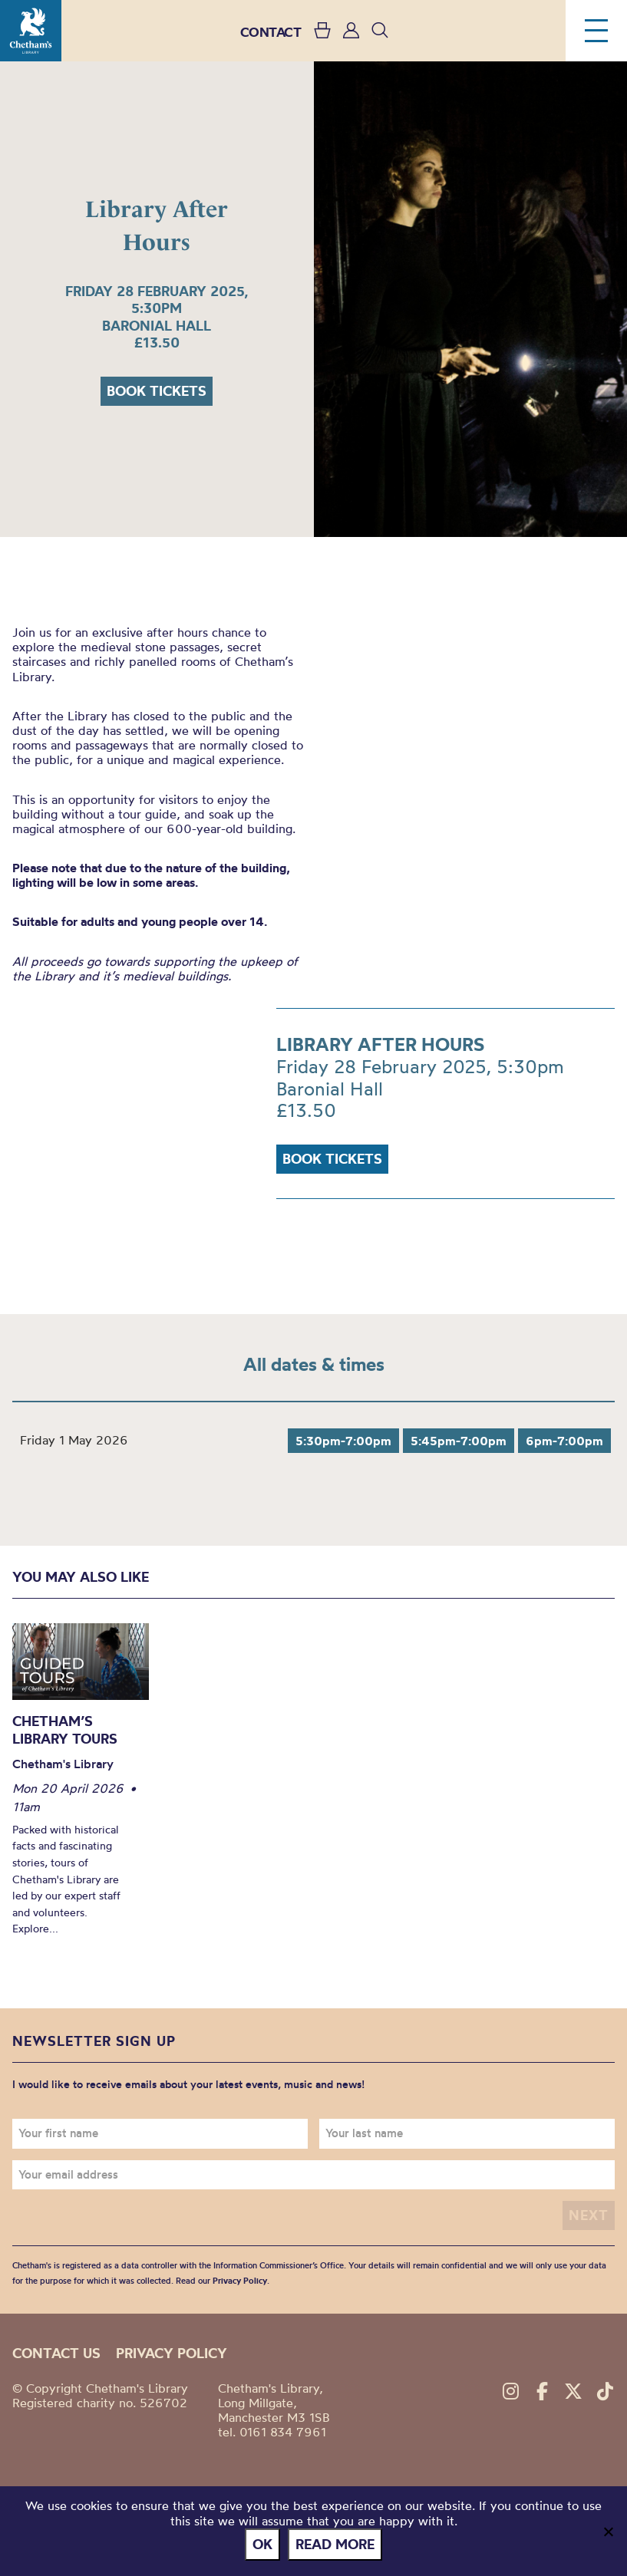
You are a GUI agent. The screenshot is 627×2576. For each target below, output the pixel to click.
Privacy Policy (240, 2280)
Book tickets (156, 391)
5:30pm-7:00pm (343, 1440)
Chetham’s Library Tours (64, 1730)
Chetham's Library (30, 30)
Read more (335, 2544)
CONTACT (271, 32)
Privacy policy (171, 2353)
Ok (262, 2544)
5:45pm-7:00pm (459, 1440)
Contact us (56, 2353)
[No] (607, 2531)
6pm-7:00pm (564, 1440)
